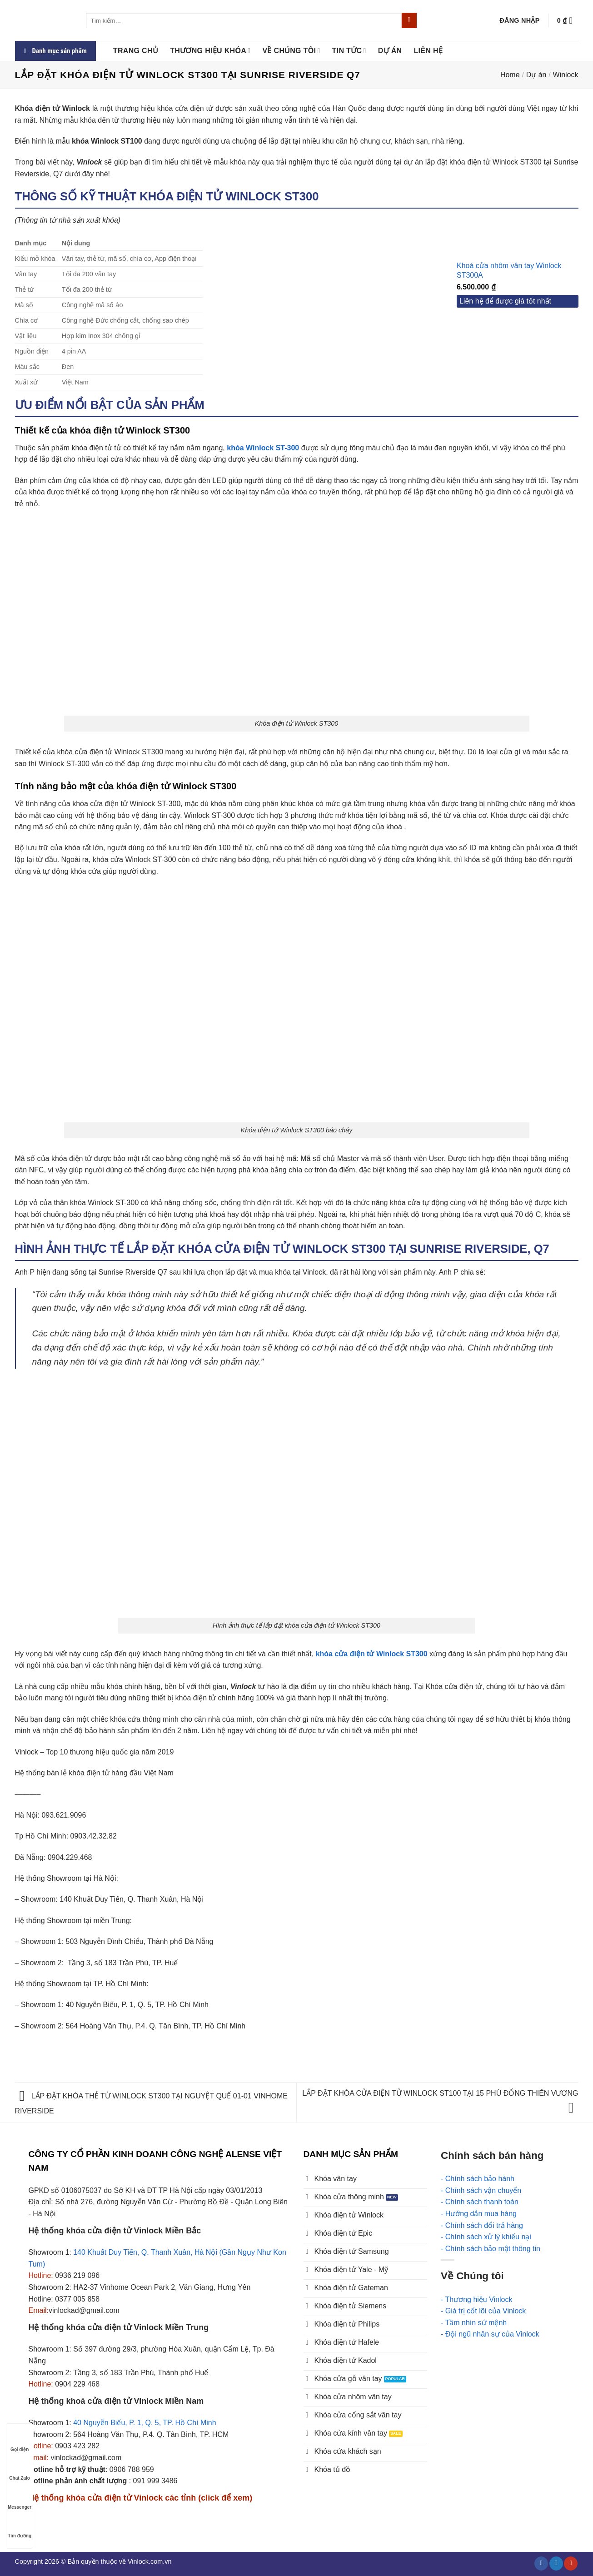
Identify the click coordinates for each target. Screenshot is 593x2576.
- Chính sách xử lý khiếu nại (486, 2237)
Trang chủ (135, 51)
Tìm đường (19, 2527)
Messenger (19, 2498)
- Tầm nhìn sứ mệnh (474, 2323)
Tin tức (349, 50)
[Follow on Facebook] (541, 2563)
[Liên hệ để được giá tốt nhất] (517, 302)
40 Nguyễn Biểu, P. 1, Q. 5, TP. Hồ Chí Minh (144, 2423)
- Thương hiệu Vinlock (476, 2299)
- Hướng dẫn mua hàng (479, 2213)
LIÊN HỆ (428, 51)
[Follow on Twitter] (556, 2563)
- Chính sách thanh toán (479, 2202)
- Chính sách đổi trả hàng (482, 2225)
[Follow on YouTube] (571, 2563)
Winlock (565, 75)
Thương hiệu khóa (210, 50)
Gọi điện (19, 2441)
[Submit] (409, 20)
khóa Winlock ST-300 (263, 448)
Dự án (390, 51)
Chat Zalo (19, 2469)
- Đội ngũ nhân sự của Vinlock (490, 2334)
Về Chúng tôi (291, 50)
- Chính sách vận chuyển (481, 2190)
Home (510, 75)
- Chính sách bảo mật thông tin (490, 2248)
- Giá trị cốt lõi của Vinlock (483, 2311)
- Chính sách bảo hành (477, 2178)
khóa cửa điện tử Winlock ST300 (372, 1654)
